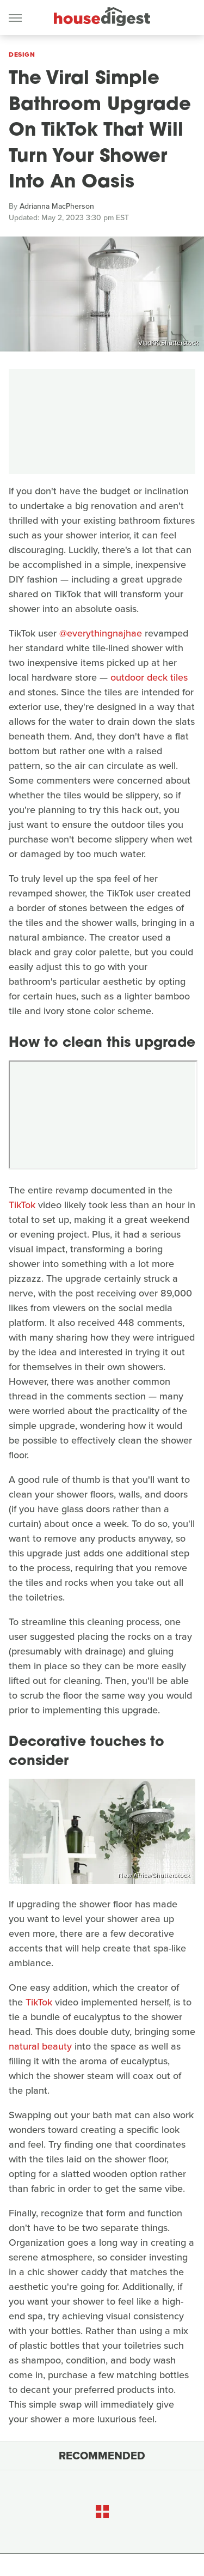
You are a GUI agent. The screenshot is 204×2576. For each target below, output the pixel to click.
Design (22, 54)
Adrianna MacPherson (57, 206)
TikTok (22, 1205)
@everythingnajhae (100, 633)
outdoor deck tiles (149, 677)
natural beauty (40, 2046)
